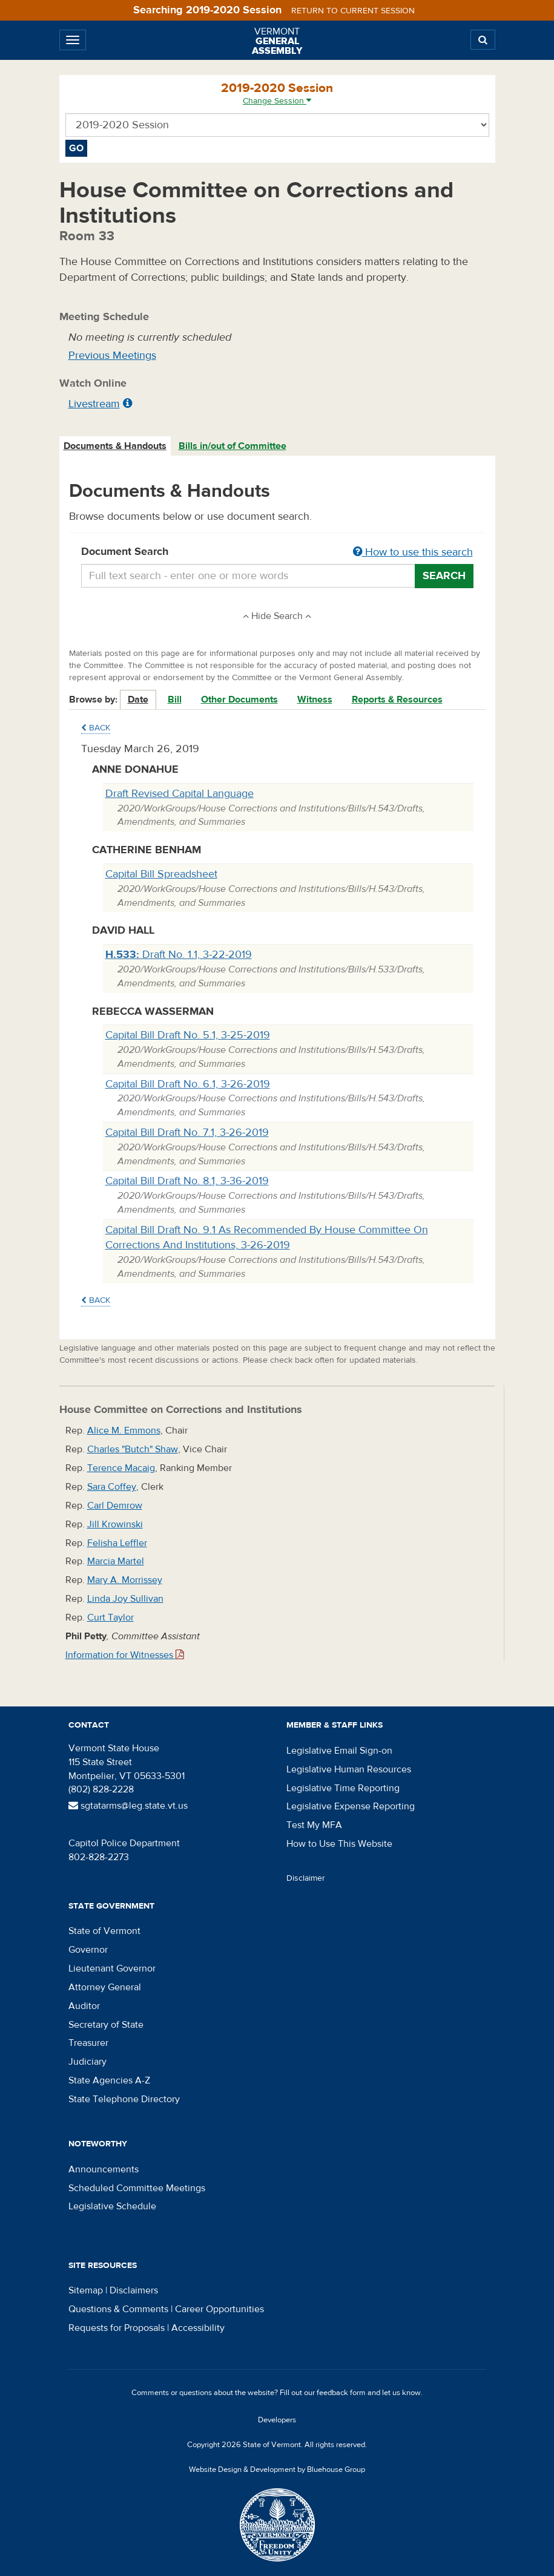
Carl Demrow (114, 1505)
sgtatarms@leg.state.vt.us (128, 1806)
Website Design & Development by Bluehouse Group (277, 2469)
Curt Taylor (110, 1617)
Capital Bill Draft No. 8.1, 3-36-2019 (187, 1181)
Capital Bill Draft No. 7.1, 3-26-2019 (187, 1132)
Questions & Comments (118, 2309)
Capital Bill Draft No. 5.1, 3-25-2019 (187, 1035)
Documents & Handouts (115, 446)
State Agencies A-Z (109, 2080)
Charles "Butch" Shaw (132, 1449)
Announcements (103, 2169)
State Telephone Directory (124, 2099)
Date (138, 699)
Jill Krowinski (115, 1524)
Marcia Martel (115, 1561)
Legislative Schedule (112, 2206)
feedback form (341, 2392)
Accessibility (198, 2328)
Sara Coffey (111, 1487)
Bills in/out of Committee (232, 446)
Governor (88, 1950)
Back (95, 728)
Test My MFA (314, 1825)
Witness (314, 699)
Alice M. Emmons (123, 1430)
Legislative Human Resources (348, 1769)
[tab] (115, 446)
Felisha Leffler (117, 1543)
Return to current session (353, 10)
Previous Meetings (112, 355)
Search (444, 576)
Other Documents (239, 699)
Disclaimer (305, 1878)
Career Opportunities (219, 2309)
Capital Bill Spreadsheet (161, 874)
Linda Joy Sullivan (125, 1599)
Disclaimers (134, 2290)
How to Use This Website (339, 1844)
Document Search (277, 552)
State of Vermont (104, 1931)
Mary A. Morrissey (124, 1580)
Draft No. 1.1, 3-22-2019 (178, 955)
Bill (175, 699)
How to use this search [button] (413, 552)
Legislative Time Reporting (343, 1788)
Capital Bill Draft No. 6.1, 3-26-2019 (187, 1084)
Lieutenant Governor (112, 1968)
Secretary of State (105, 2025)
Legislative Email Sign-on (339, 1751)
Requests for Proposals (116, 2328)
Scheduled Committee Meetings (136, 2188)
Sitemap (85, 2290)
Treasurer (88, 2043)
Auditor (84, 2006)
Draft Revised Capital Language (179, 794)
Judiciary (87, 2062)
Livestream (94, 404)
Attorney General (104, 1987)
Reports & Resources (397, 699)
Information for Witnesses (124, 1655)
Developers (277, 2420)
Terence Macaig (121, 1468)
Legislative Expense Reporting (350, 1806)
